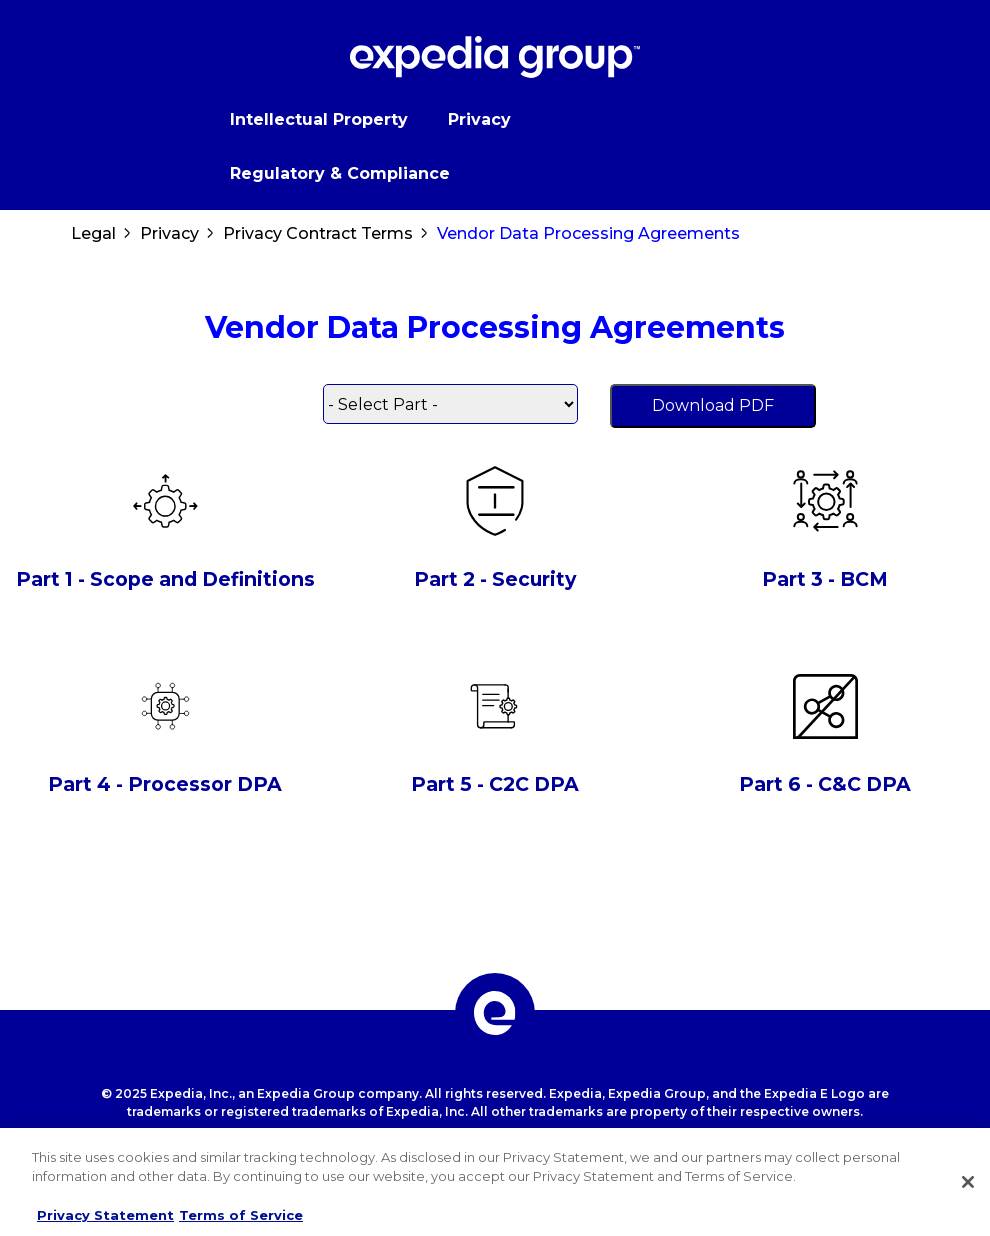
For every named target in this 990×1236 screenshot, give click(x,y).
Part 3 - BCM (825, 579)
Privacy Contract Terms (318, 233)
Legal (93, 233)
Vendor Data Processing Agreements (588, 233)
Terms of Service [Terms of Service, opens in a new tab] (241, 1215)
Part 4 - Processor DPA (165, 784)
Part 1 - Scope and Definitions (165, 579)
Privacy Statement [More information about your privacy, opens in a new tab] (105, 1215)
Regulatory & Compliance (340, 173)
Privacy (479, 119)
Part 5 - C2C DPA (495, 784)
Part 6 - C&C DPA (825, 784)
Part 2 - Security (495, 579)
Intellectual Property (319, 119)
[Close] (968, 1182)
